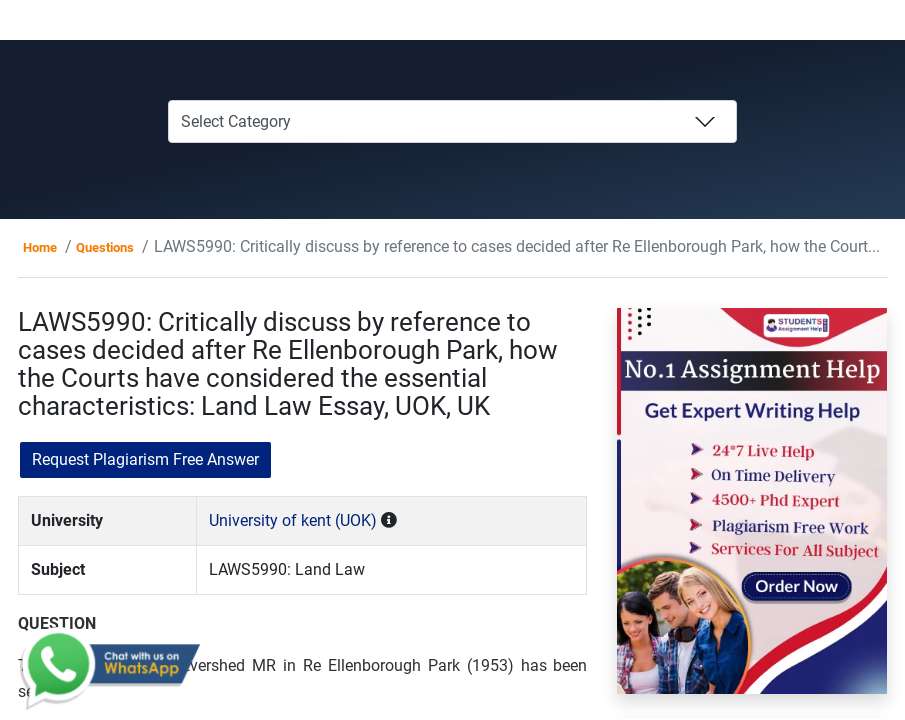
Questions (105, 247)
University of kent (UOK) (293, 520)
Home (40, 247)
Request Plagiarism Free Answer (145, 459)
